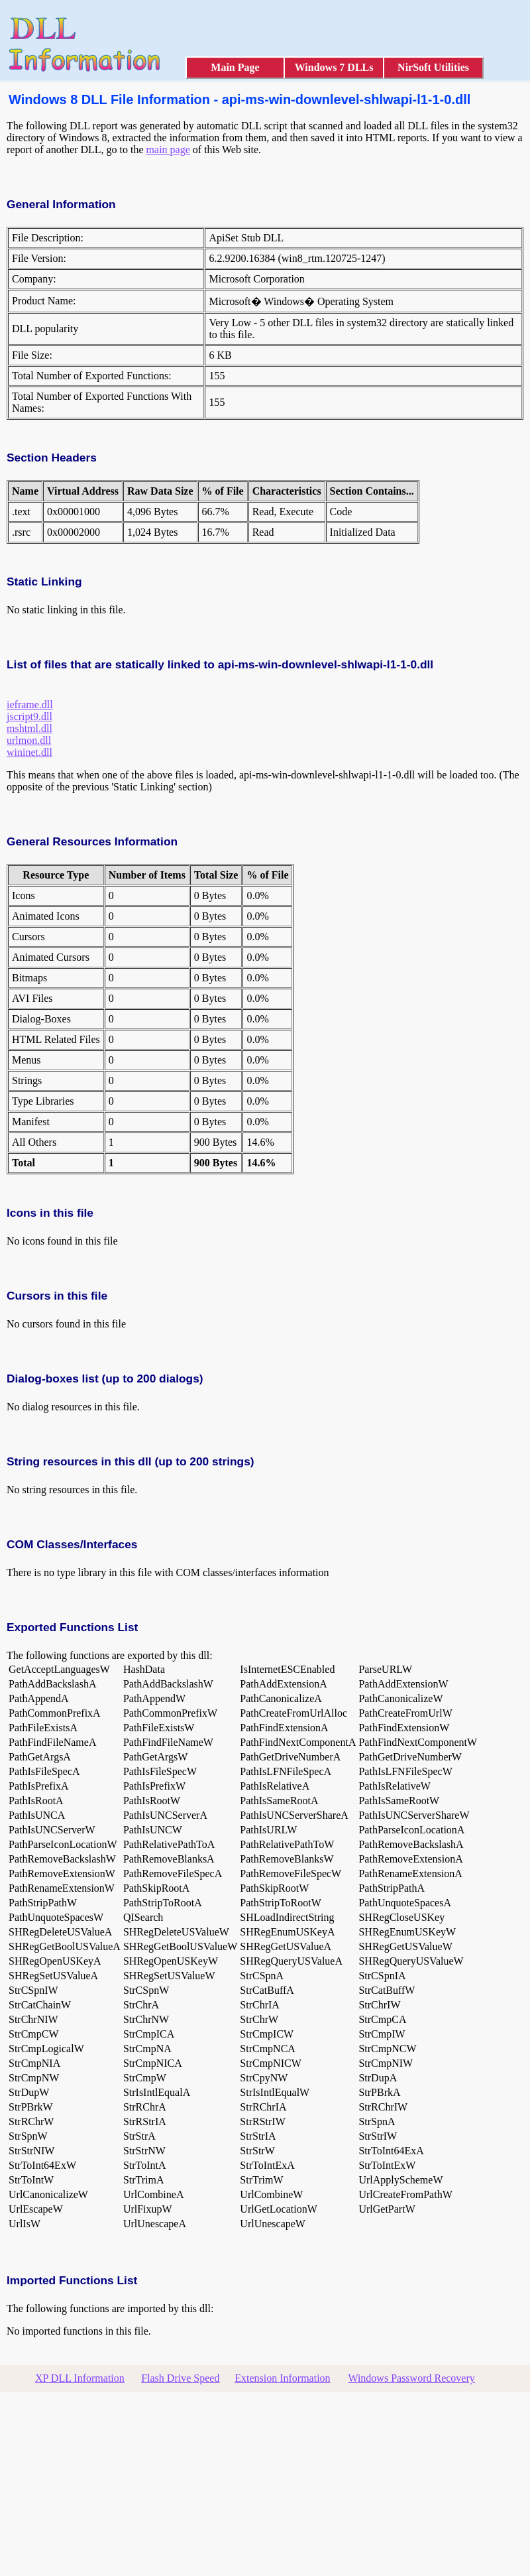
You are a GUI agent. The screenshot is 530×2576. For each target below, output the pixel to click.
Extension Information (282, 2378)
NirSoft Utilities (433, 67)
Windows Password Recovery (411, 2378)
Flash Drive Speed (180, 2378)
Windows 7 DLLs (334, 67)
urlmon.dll (29, 740)
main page (168, 149)
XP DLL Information (80, 2378)
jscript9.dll (29, 716)
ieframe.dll (30, 704)
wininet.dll (29, 752)
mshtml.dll (29, 728)
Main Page (235, 67)
